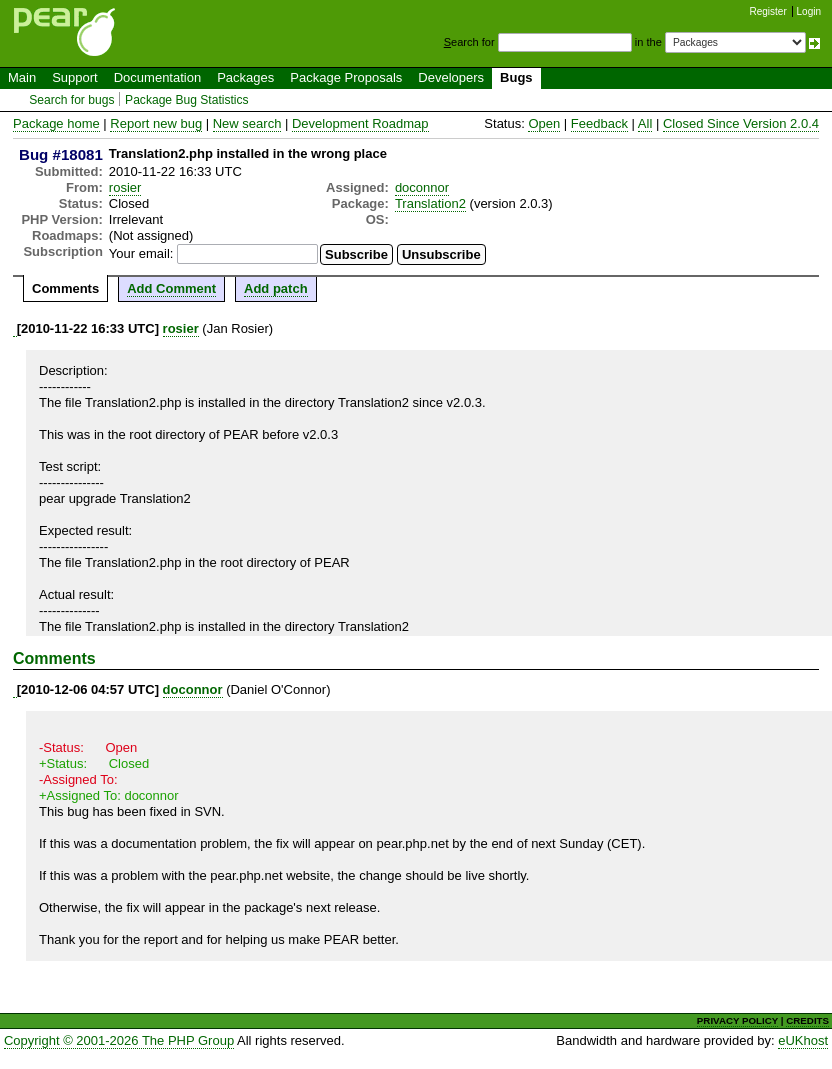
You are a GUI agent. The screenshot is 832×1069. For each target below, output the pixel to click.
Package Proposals (346, 77)
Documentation (157, 77)
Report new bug (156, 123)
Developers (451, 77)
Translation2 (430, 203)
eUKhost (803, 1040)
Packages (245, 77)
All (645, 123)
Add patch (276, 288)
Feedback (599, 123)
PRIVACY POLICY (737, 1020)
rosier (125, 187)
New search (247, 123)
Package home (56, 123)
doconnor (422, 187)
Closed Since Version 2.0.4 (741, 123)
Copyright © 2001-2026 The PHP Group (119, 1040)
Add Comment (171, 288)
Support (75, 77)
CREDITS (807, 1020)
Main (22, 77)
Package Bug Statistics (187, 100)
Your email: (141, 253)
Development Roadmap (360, 123)
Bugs (516, 77)
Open (544, 123)
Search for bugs (71, 100)
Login (809, 11)
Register (768, 11)
